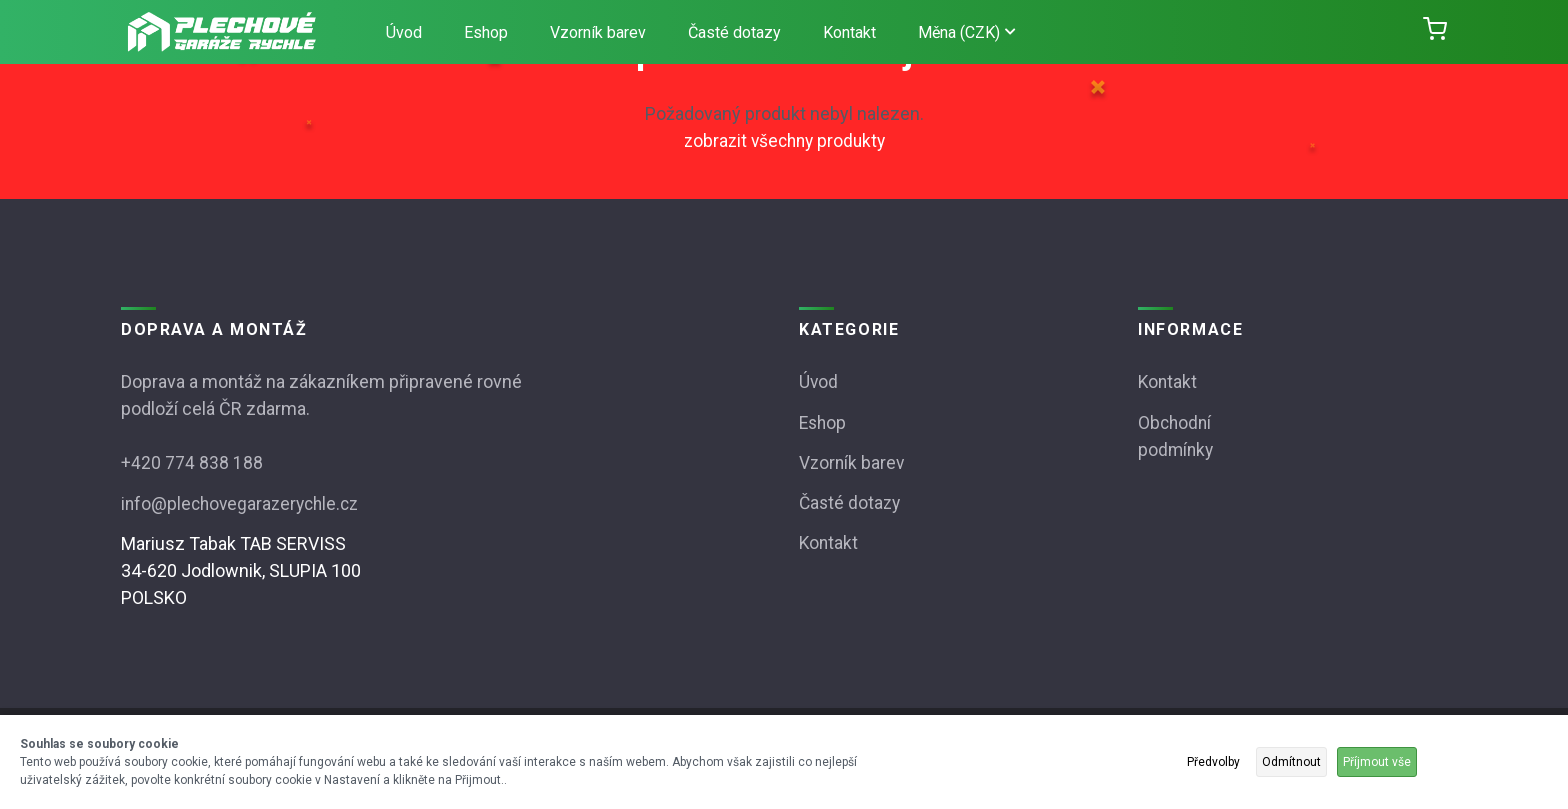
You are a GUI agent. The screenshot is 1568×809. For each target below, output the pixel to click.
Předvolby (1213, 762)
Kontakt (849, 32)
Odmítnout (1291, 762)
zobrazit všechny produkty (784, 140)
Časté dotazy (734, 32)
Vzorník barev (598, 32)
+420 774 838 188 (192, 462)
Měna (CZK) (966, 32)
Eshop (486, 32)
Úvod (404, 32)
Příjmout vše (1377, 762)
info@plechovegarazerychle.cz (244, 502)
